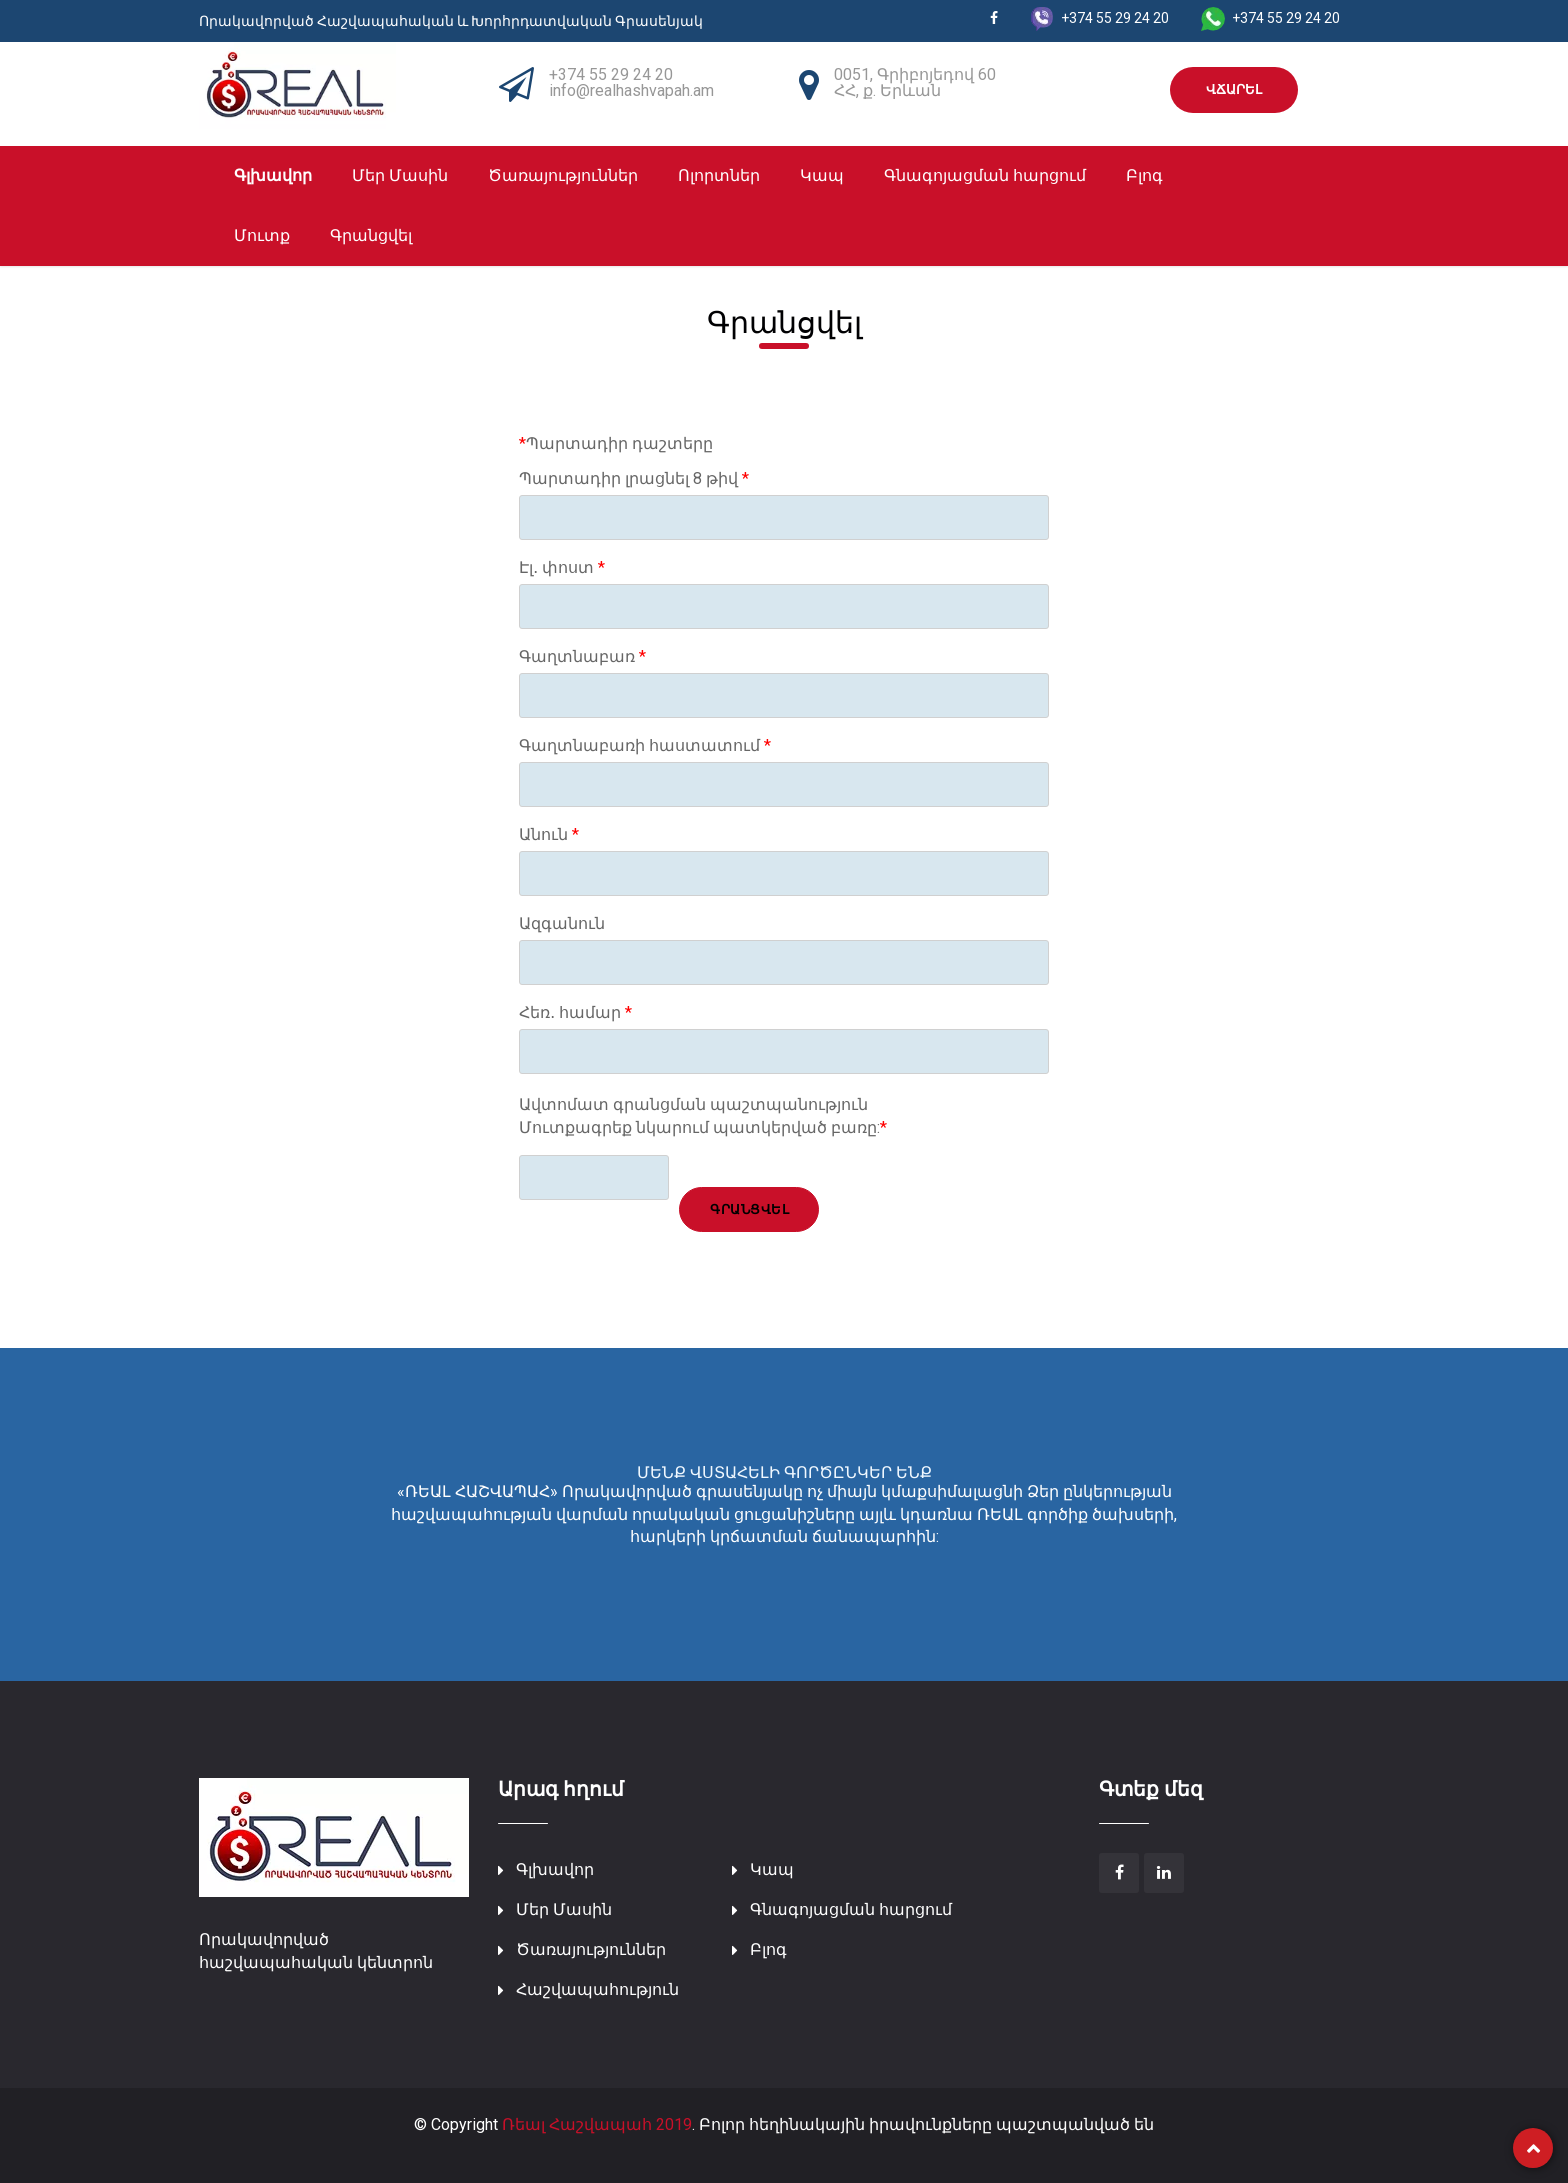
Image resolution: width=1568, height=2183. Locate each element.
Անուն (549, 835)
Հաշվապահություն (597, 1989)
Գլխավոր (273, 175)
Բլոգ (1144, 175)
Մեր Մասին (400, 175)
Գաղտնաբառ (582, 657)
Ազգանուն (562, 924)
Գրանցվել (371, 235)
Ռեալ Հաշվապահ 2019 (597, 2124)
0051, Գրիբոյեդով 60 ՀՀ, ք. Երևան (915, 82)
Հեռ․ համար (575, 1013)
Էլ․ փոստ (562, 568)
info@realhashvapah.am (631, 90)
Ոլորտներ (719, 175)
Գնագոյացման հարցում (985, 175)
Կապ (822, 175)
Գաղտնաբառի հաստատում (645, 746)
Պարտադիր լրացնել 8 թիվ (634, 479)
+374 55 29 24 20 (611, 74)
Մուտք (262, 235)
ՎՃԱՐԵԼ (1234, 89)
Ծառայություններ (563, 175)
